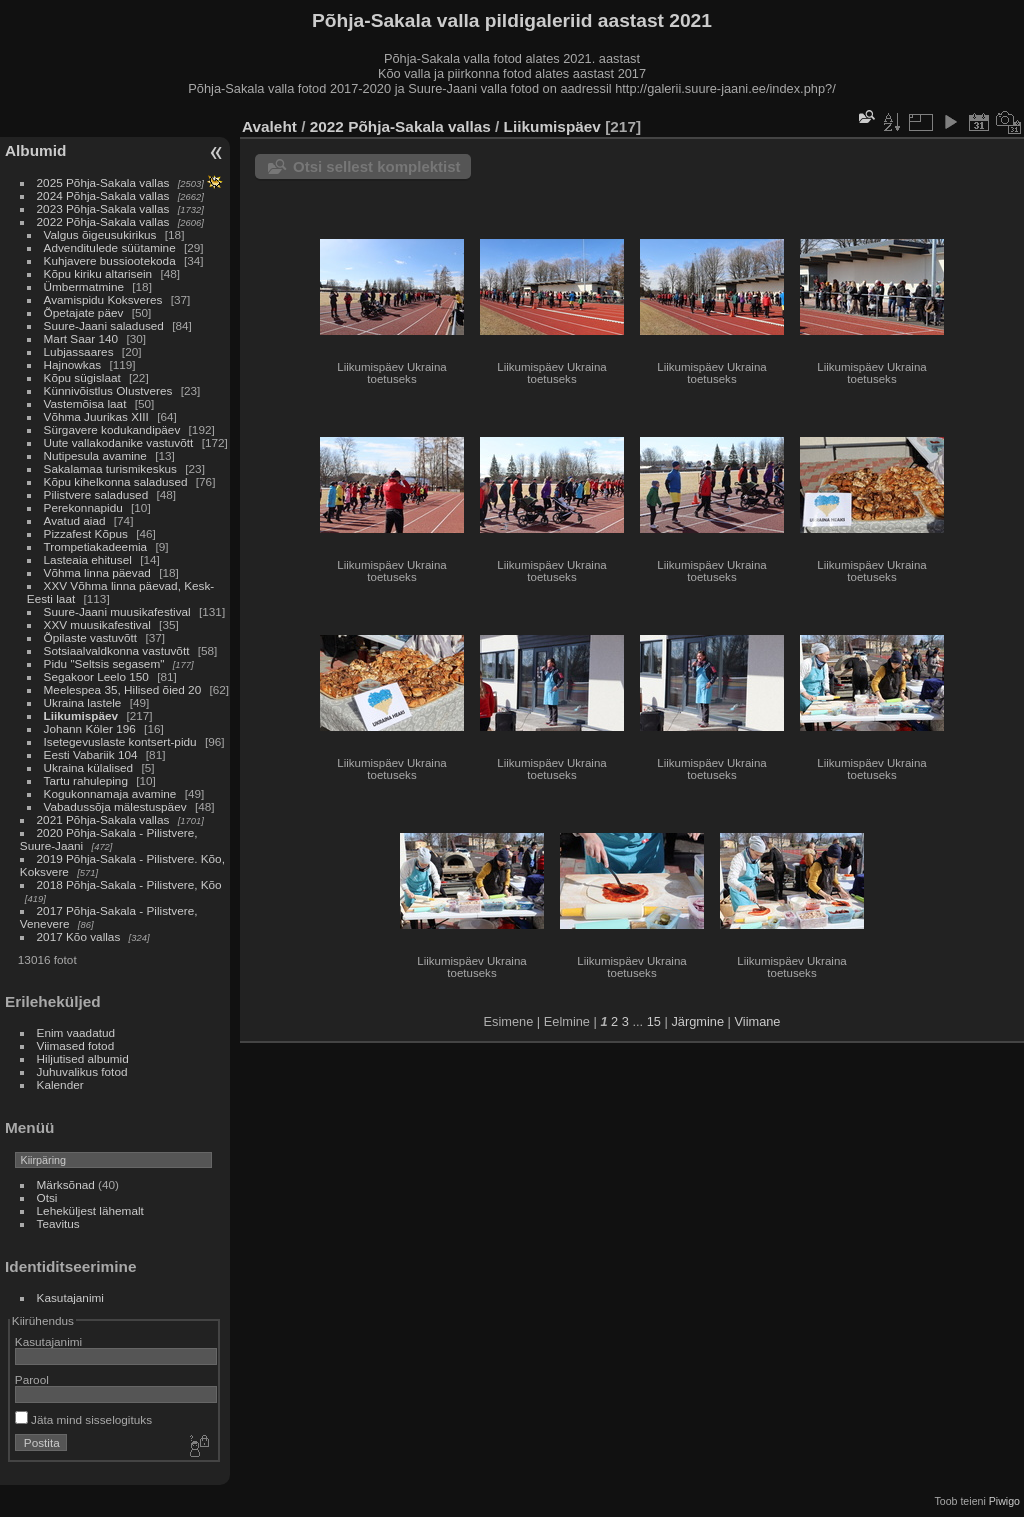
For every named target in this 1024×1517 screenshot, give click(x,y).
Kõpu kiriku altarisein (98, 273)
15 (654, 1021)
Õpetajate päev (84, 312)
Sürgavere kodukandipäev (112, 429)
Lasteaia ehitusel (88, 559)
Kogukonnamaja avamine (110, 793)
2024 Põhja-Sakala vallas (103, 195)
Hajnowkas (73, 364)
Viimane (757, 1021)
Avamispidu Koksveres (103, 299)
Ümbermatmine (84, 286)
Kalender (60, 1084)
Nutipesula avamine (97, 455)
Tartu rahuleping (86, 780)
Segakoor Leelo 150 (96, 676)
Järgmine (697, 1021)
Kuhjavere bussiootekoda (110, 260)
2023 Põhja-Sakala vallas (103, 208)
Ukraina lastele (84, 702)
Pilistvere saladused (96, 494)
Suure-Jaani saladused (104, 325)
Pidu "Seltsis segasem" (104, 663)
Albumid (35, 150)
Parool (32, 1379)
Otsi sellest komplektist (377, 166)
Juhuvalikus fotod (82, 1071)
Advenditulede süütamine (110, 247)
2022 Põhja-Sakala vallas (103, 221)
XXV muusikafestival (97, 624)
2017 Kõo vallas (79, 936)
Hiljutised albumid (83, 1058)
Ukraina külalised (89, 767)
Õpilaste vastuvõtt (91, 637)
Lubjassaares (79, 351)
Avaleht (269, 126)
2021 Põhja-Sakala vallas (103, 819)
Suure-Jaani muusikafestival (117, 611)
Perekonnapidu (83, 507)
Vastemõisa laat (85, 403)
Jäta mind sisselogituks (83, 1419)
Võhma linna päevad (97, 572)
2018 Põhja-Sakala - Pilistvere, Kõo (129, 884)
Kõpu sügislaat (82, 377)
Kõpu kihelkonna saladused (116, 481)
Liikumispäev (83, 715)
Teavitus (58, 1223)
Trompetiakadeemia (96, 546)
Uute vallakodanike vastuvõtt (119, 442)
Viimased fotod (76, 1045)
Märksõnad (66, 1184)
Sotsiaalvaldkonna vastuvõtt (117, 650)
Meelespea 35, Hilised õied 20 (123, 689)
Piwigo (1004, 1501)
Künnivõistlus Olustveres (108, 390)
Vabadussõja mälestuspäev (115, 806)
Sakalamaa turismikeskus (110, 468)
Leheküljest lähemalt (90, 1210)
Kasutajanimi (70, 1297)
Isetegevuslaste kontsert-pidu (120, 741)
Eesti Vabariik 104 (91, 754)
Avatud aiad (75, 520)
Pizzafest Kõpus (86, 533)
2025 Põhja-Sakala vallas (103, 182)
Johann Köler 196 (90, 728)
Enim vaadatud (76, 1032)
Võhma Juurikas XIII (96, 416)
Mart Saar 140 (81, 338)
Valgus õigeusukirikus (100, 234)
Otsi (47, 1197)
